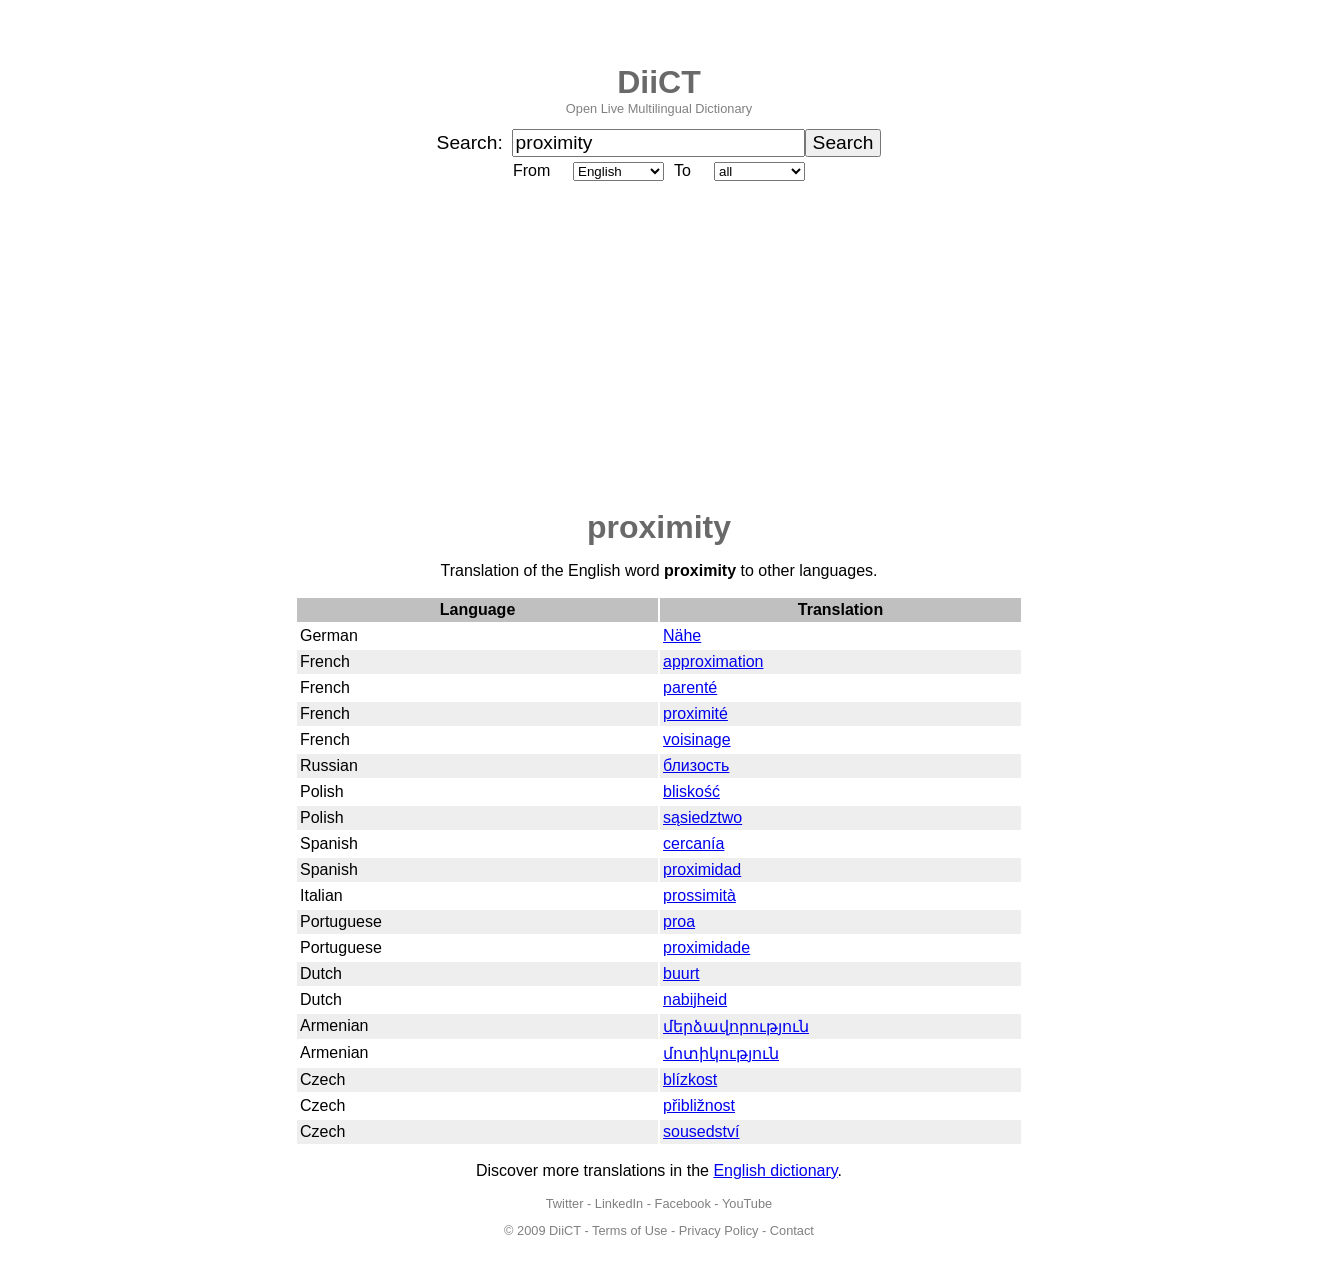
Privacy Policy (719, 1230)
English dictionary (775, 1170)
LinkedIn (619, 1203)
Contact (792, 1230)
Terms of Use (629, 1230)
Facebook (683, 1203)
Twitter (565, 1203)
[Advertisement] (659, 347)
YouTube (747, 1203)
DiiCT (659, 82)
